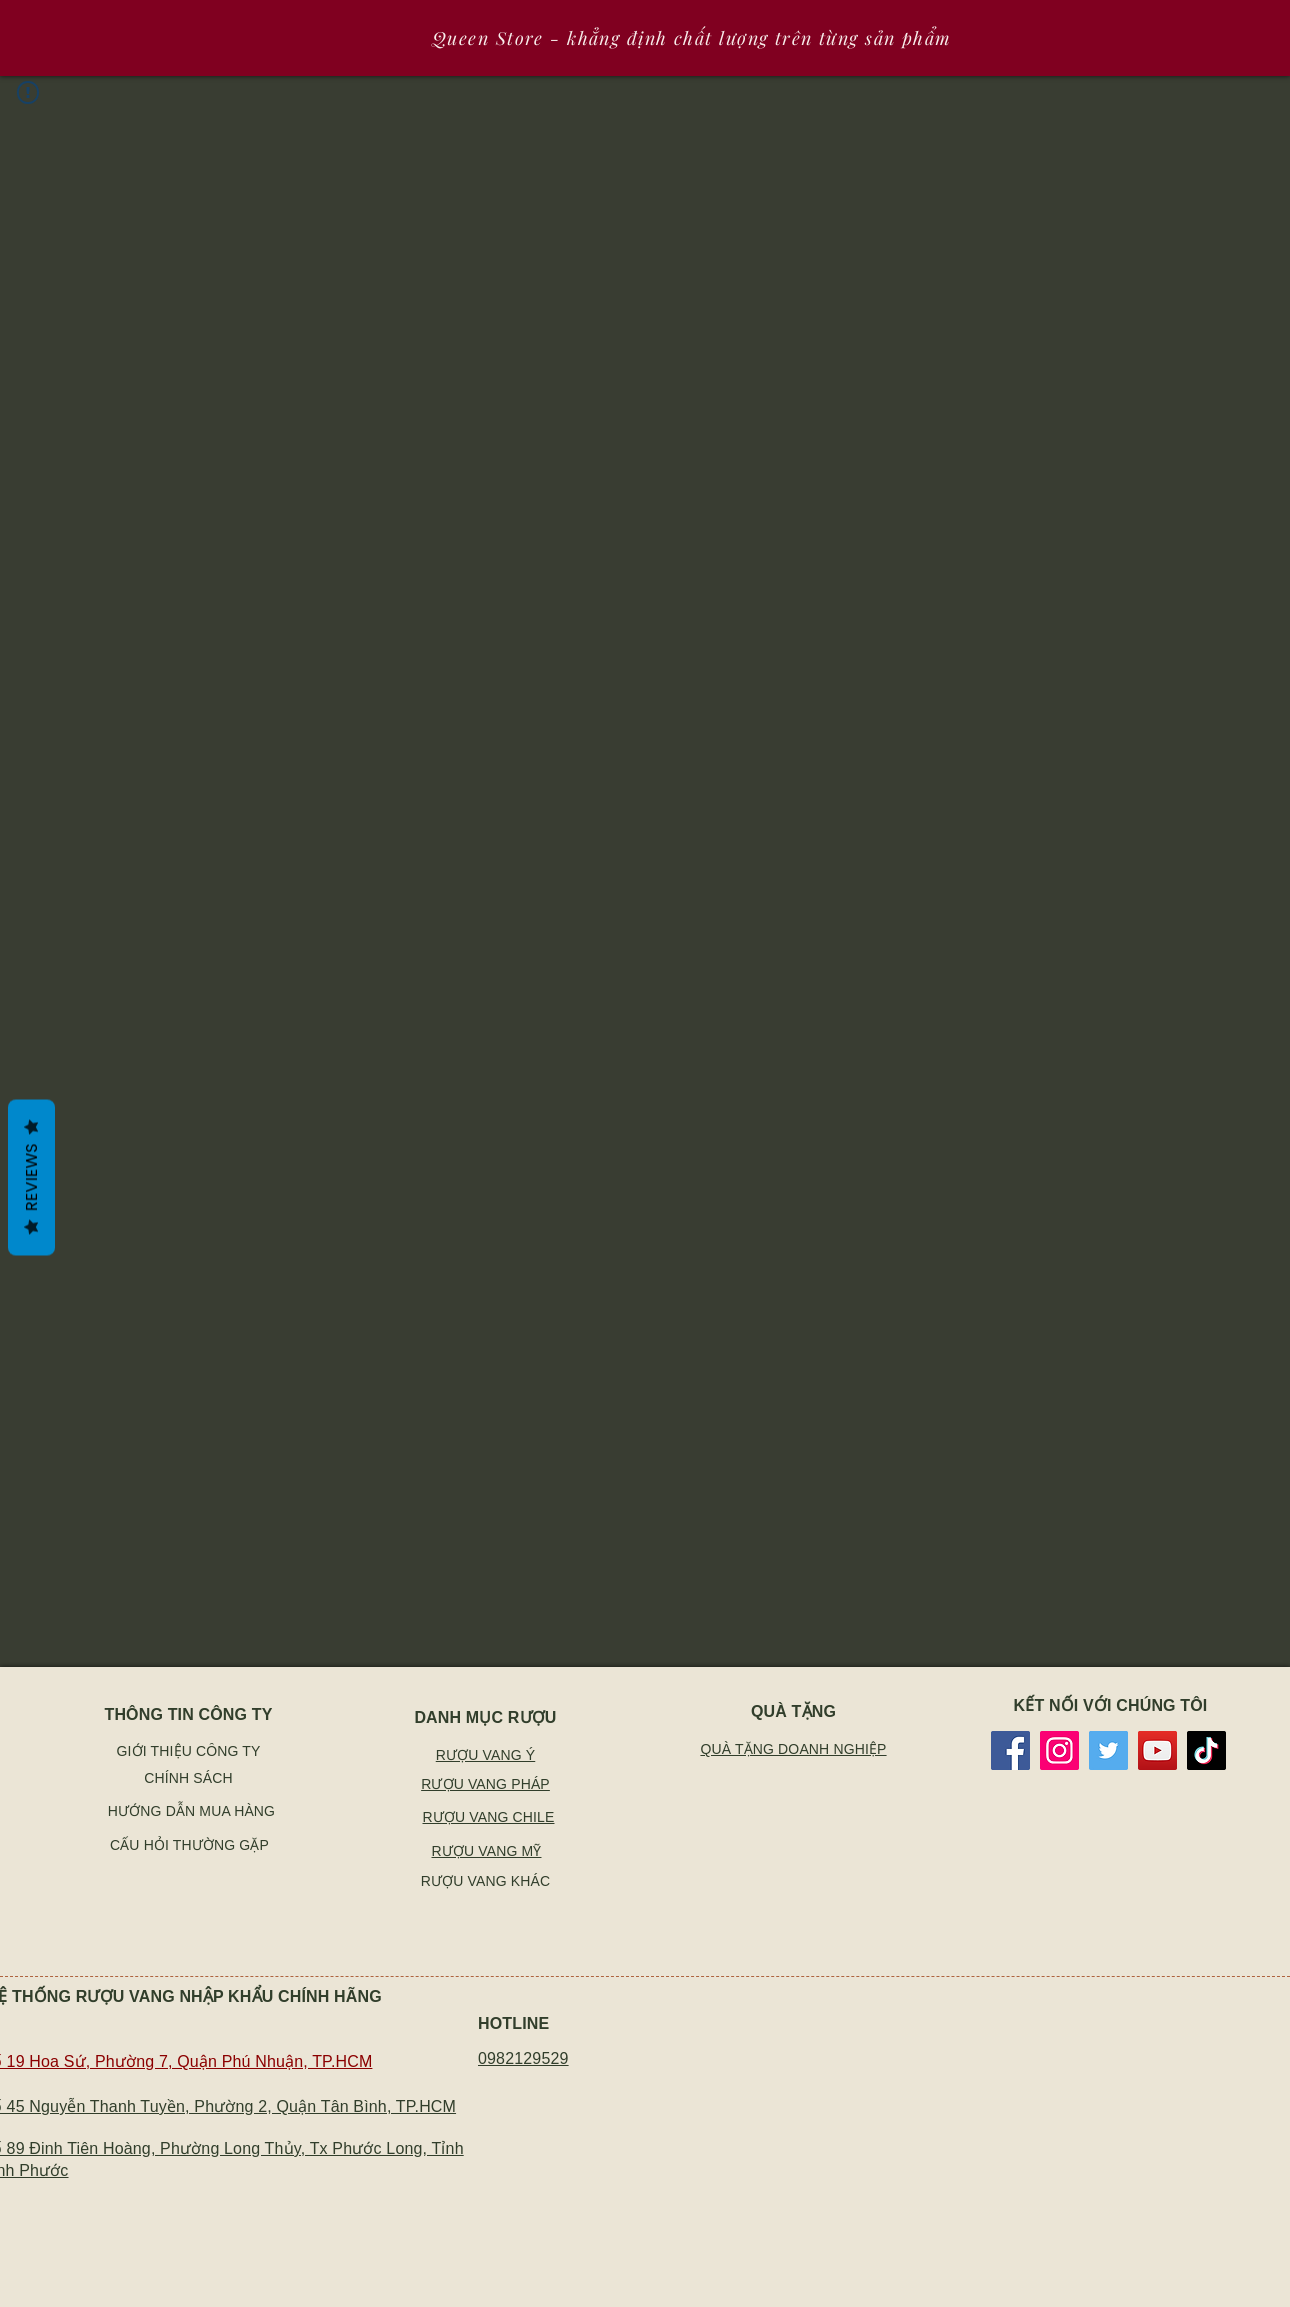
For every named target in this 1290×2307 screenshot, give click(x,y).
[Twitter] (1108, 1750)
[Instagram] (1059, 1750)
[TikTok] (1206, 1750)
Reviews (31, 1177)
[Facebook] (1010, 1750)
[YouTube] (1157, 1750)
